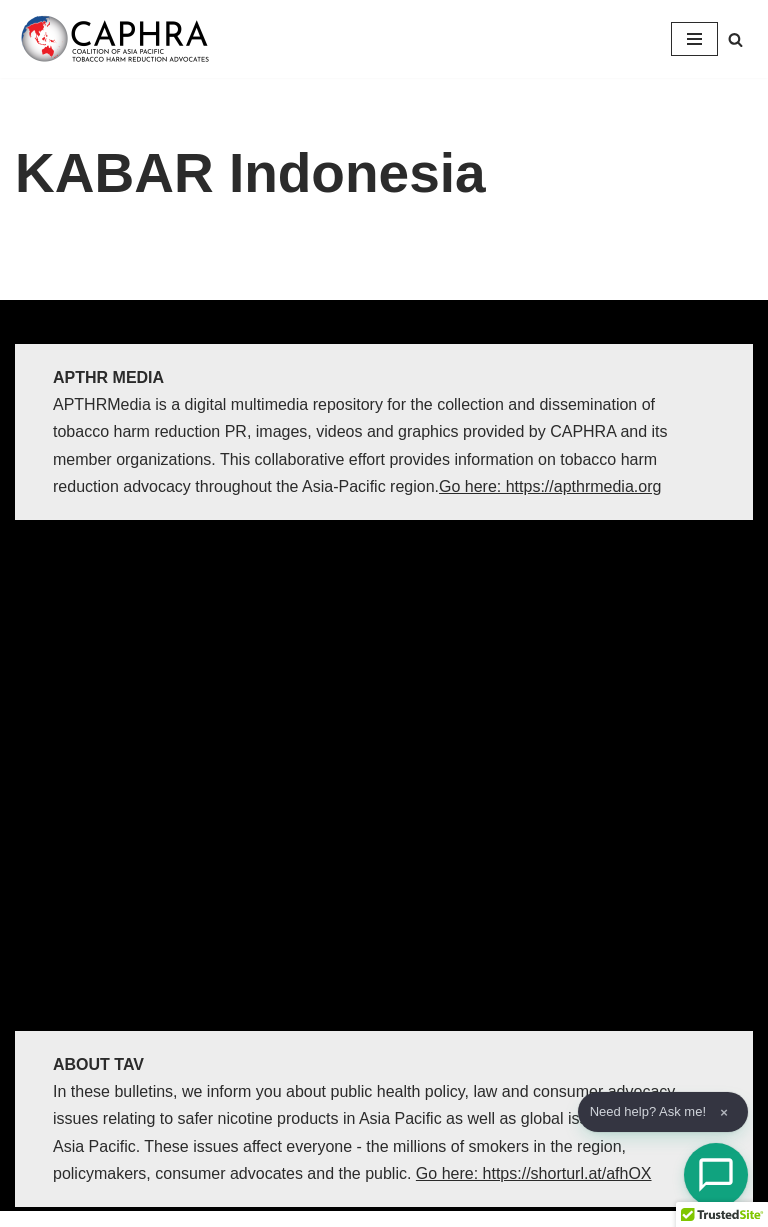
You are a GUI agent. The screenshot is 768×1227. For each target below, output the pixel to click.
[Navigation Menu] (694, 39)
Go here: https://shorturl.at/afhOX (534, 1173)
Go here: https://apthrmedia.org (550, 486)
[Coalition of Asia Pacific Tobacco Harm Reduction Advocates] (120, 39)
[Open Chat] (716, 1175)
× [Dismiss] (724, 1112)
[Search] (735, 39)
